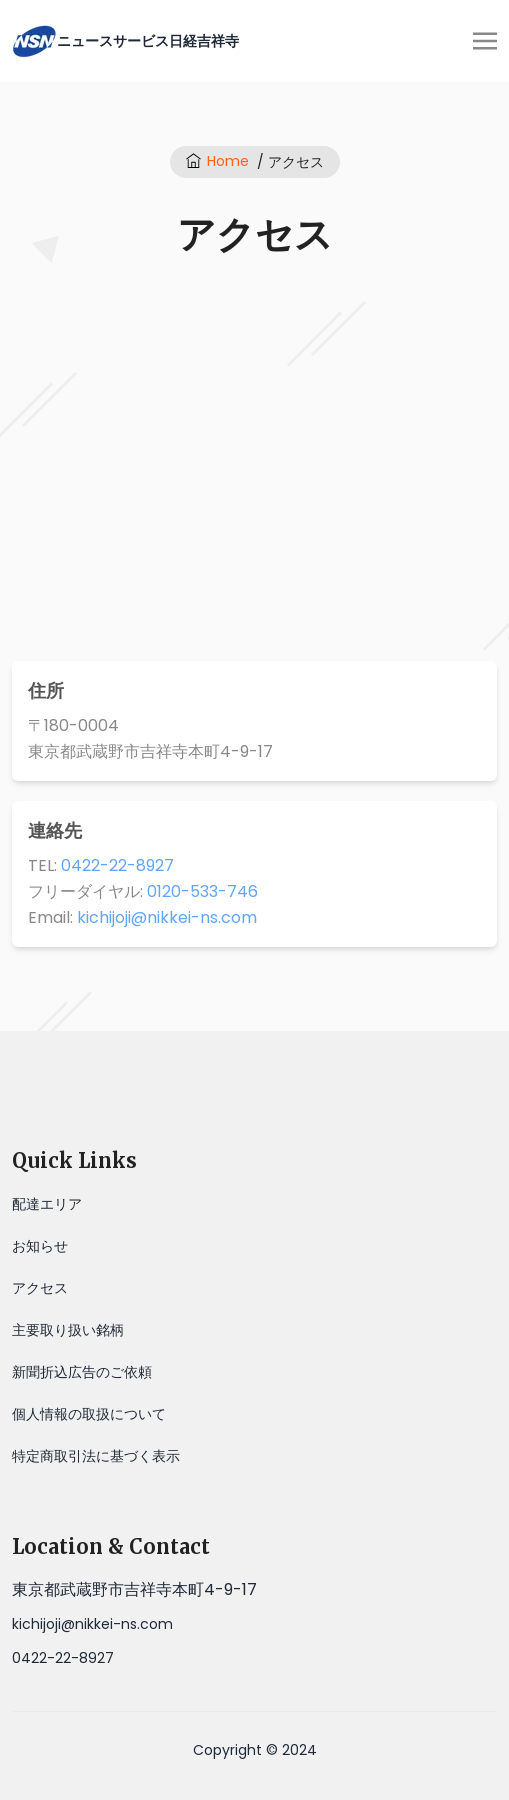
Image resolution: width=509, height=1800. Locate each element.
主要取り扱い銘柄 (68, 1330)
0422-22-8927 (117, 865)
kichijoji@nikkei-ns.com (167, 917)
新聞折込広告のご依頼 (82, 1372)
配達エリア (47, 1204)
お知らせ (40, 1246)
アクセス (40, 1288)
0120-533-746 (202, 891)
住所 (46, 690)
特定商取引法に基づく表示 (96, 1456)
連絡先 (55, 830)
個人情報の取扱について (89, 1414)
